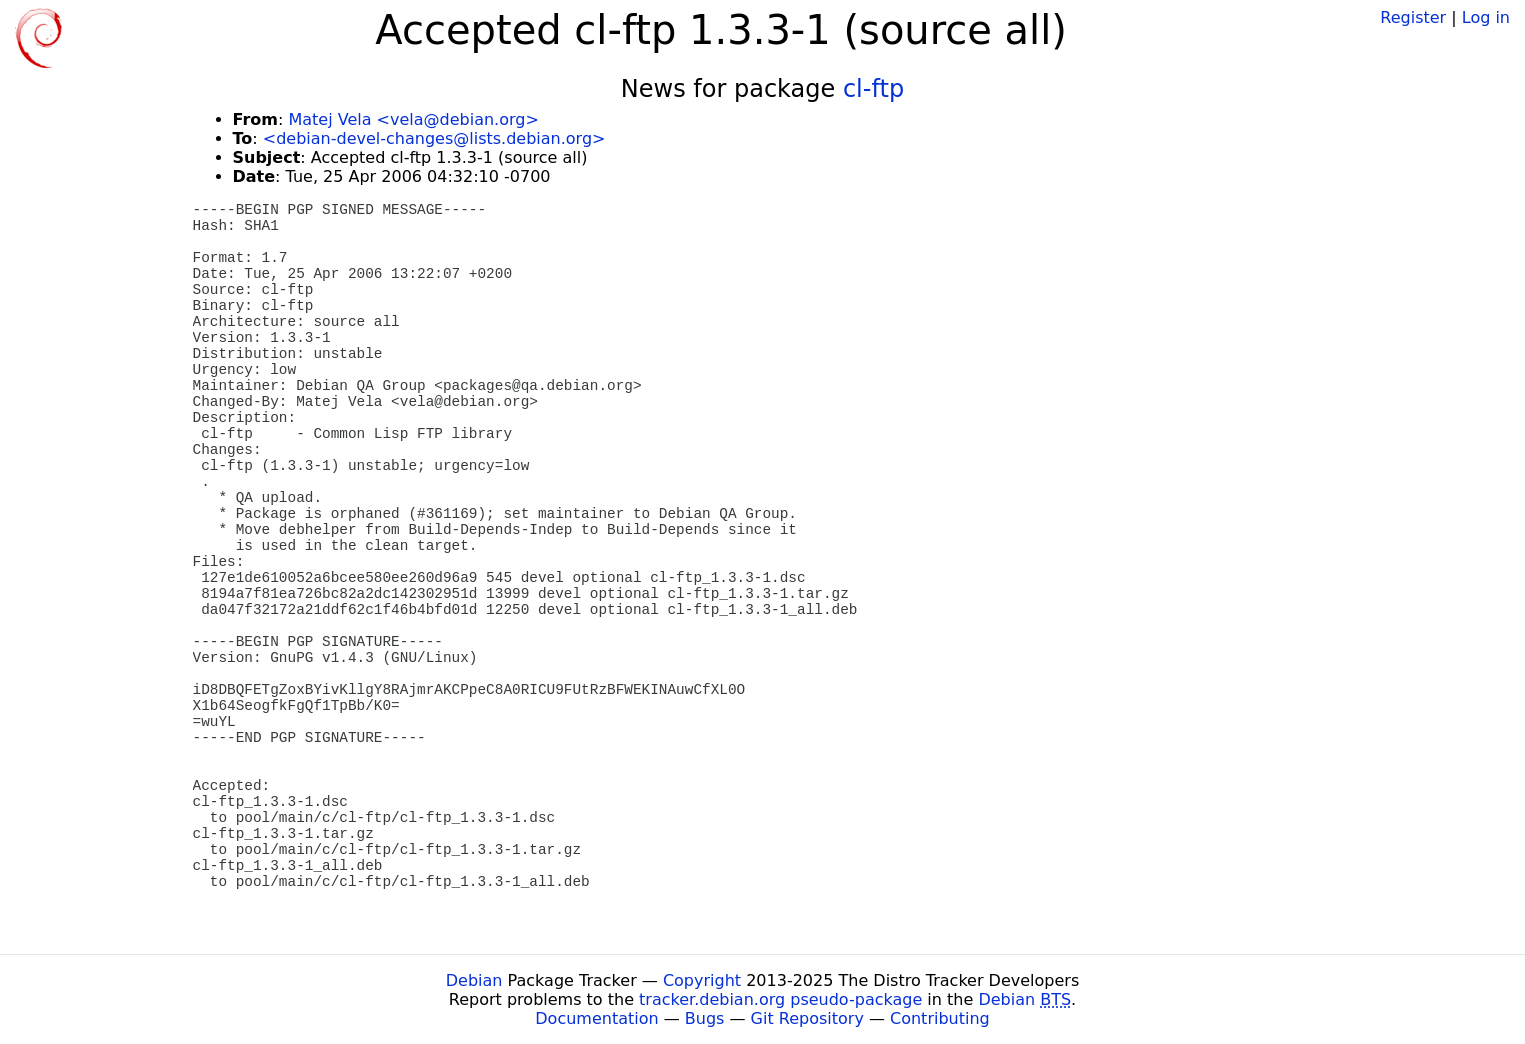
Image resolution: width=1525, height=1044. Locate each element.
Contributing (940, 1018)
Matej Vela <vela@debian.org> (413, 119)
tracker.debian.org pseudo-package (780, 999)
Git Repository (807, 1018)
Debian (474, 980)
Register (1413, 17)
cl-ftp (873, 89)
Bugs (705, 1018)
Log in (1486, 17)
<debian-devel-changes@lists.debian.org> (434, 138)
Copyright (702, 980)
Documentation (596, 1018)
